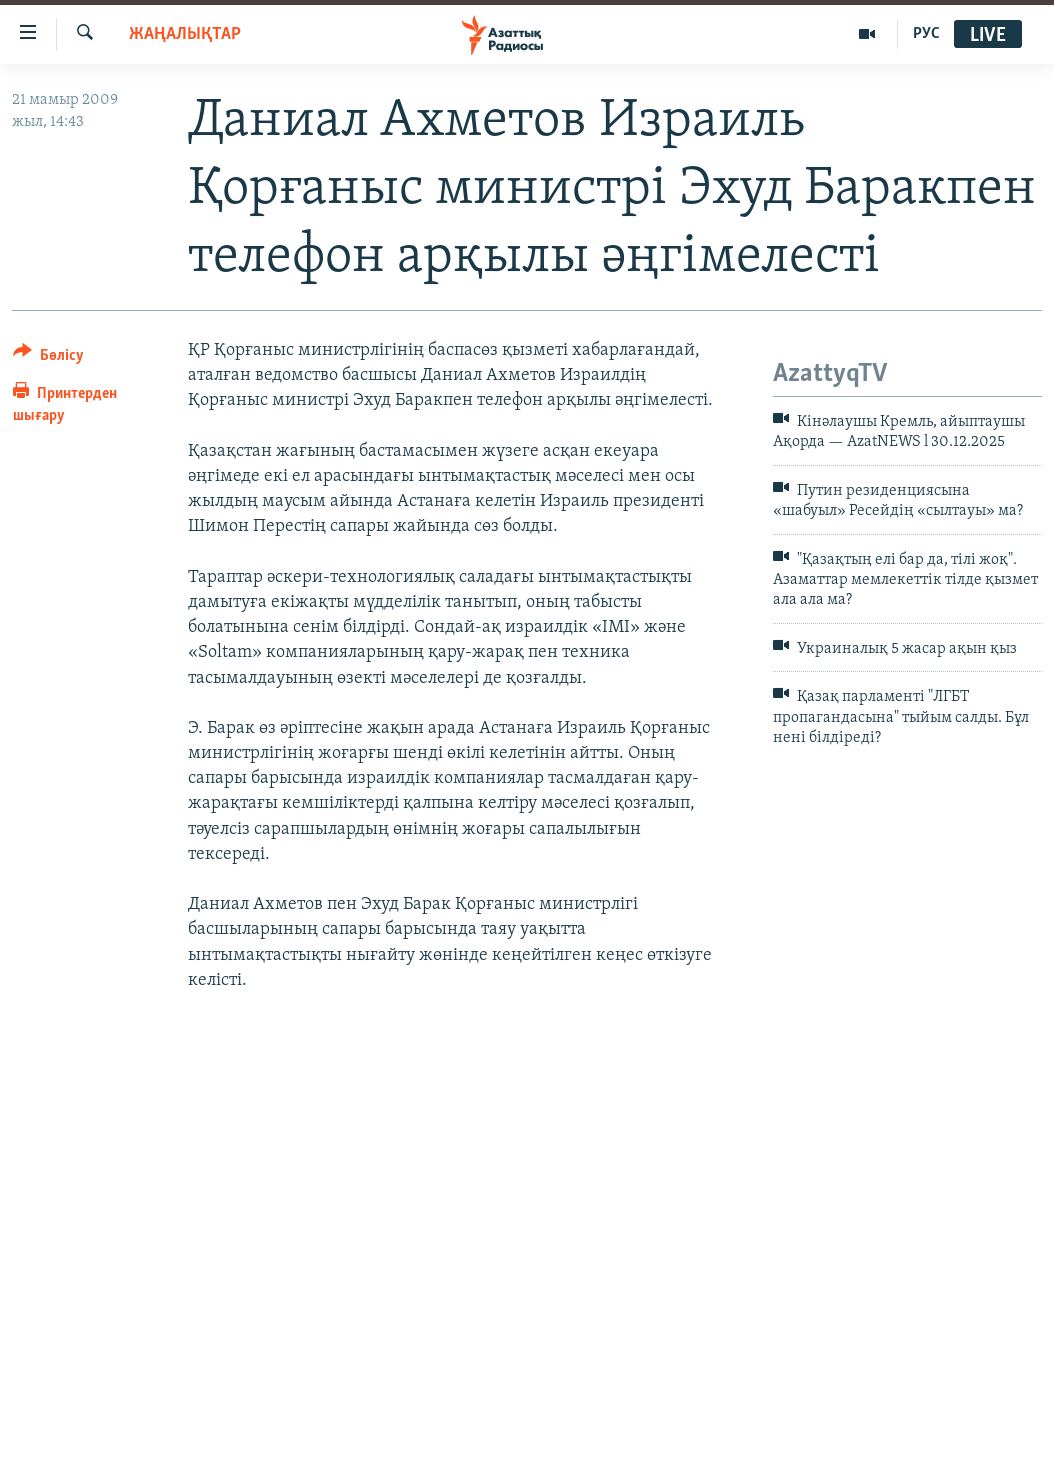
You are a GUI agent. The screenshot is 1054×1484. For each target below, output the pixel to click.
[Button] (48, 358)
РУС (926, 34)
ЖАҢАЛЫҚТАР (185, 34)
